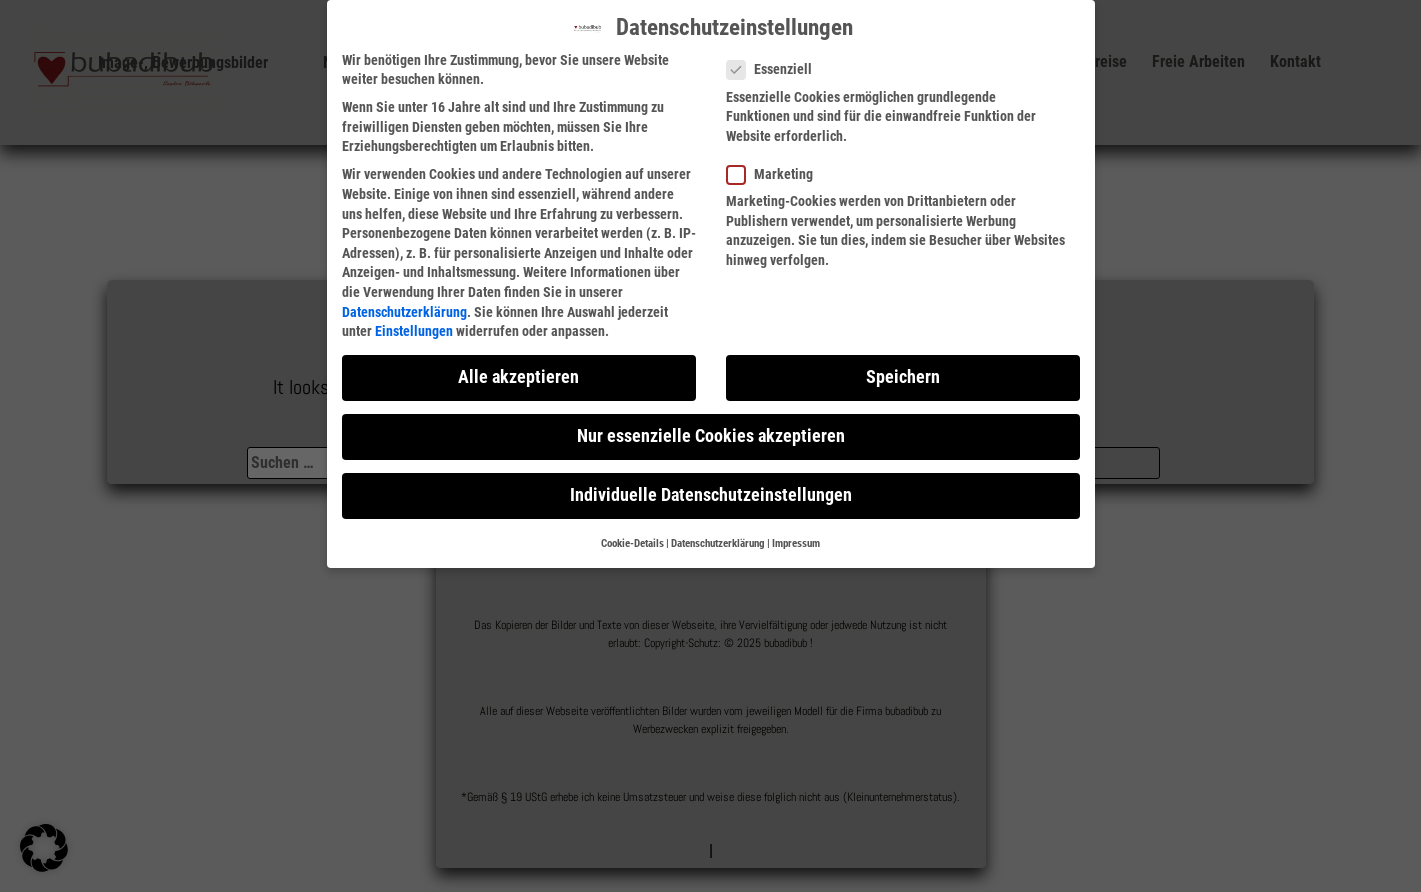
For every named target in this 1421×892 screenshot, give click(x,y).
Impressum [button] (796, 543)
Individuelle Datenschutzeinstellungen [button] (711, 495)
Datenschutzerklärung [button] (718, 543)
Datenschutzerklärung (404, 312)
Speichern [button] (903, 377)
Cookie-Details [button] (632, 543)
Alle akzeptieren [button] (518, 377)
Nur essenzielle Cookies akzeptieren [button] (711, 436)
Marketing (776, 174)
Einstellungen (414, 331)
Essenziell (775, 69)
